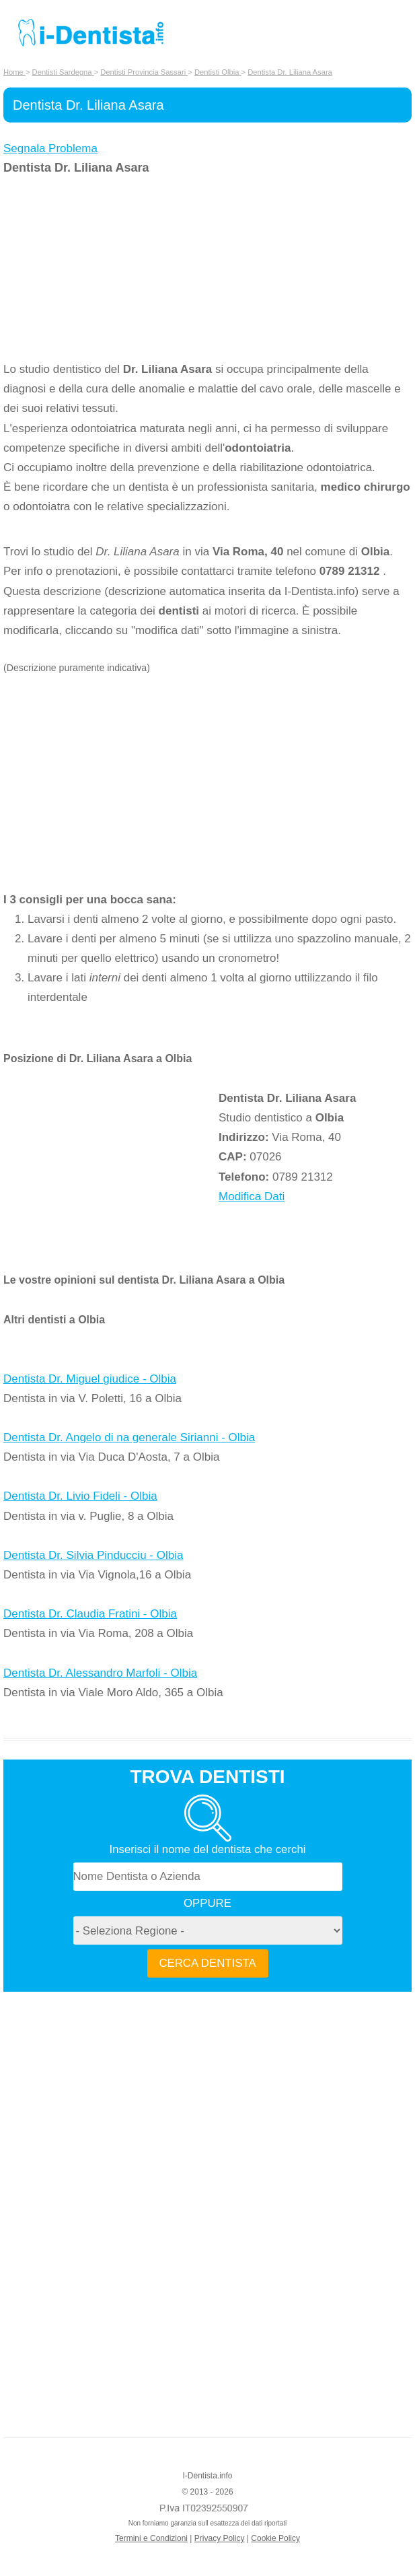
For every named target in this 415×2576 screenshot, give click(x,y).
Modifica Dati (252, 1196)
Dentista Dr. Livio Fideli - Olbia (80, 1496)
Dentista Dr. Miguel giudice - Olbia (89, 1378)
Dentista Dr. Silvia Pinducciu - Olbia (93, 1555)
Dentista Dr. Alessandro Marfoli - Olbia (100, 1673)
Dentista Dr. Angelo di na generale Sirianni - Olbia (129, 1437)
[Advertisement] (111, 268)
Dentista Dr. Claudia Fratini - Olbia (90, 1613)
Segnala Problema (50, 148)
